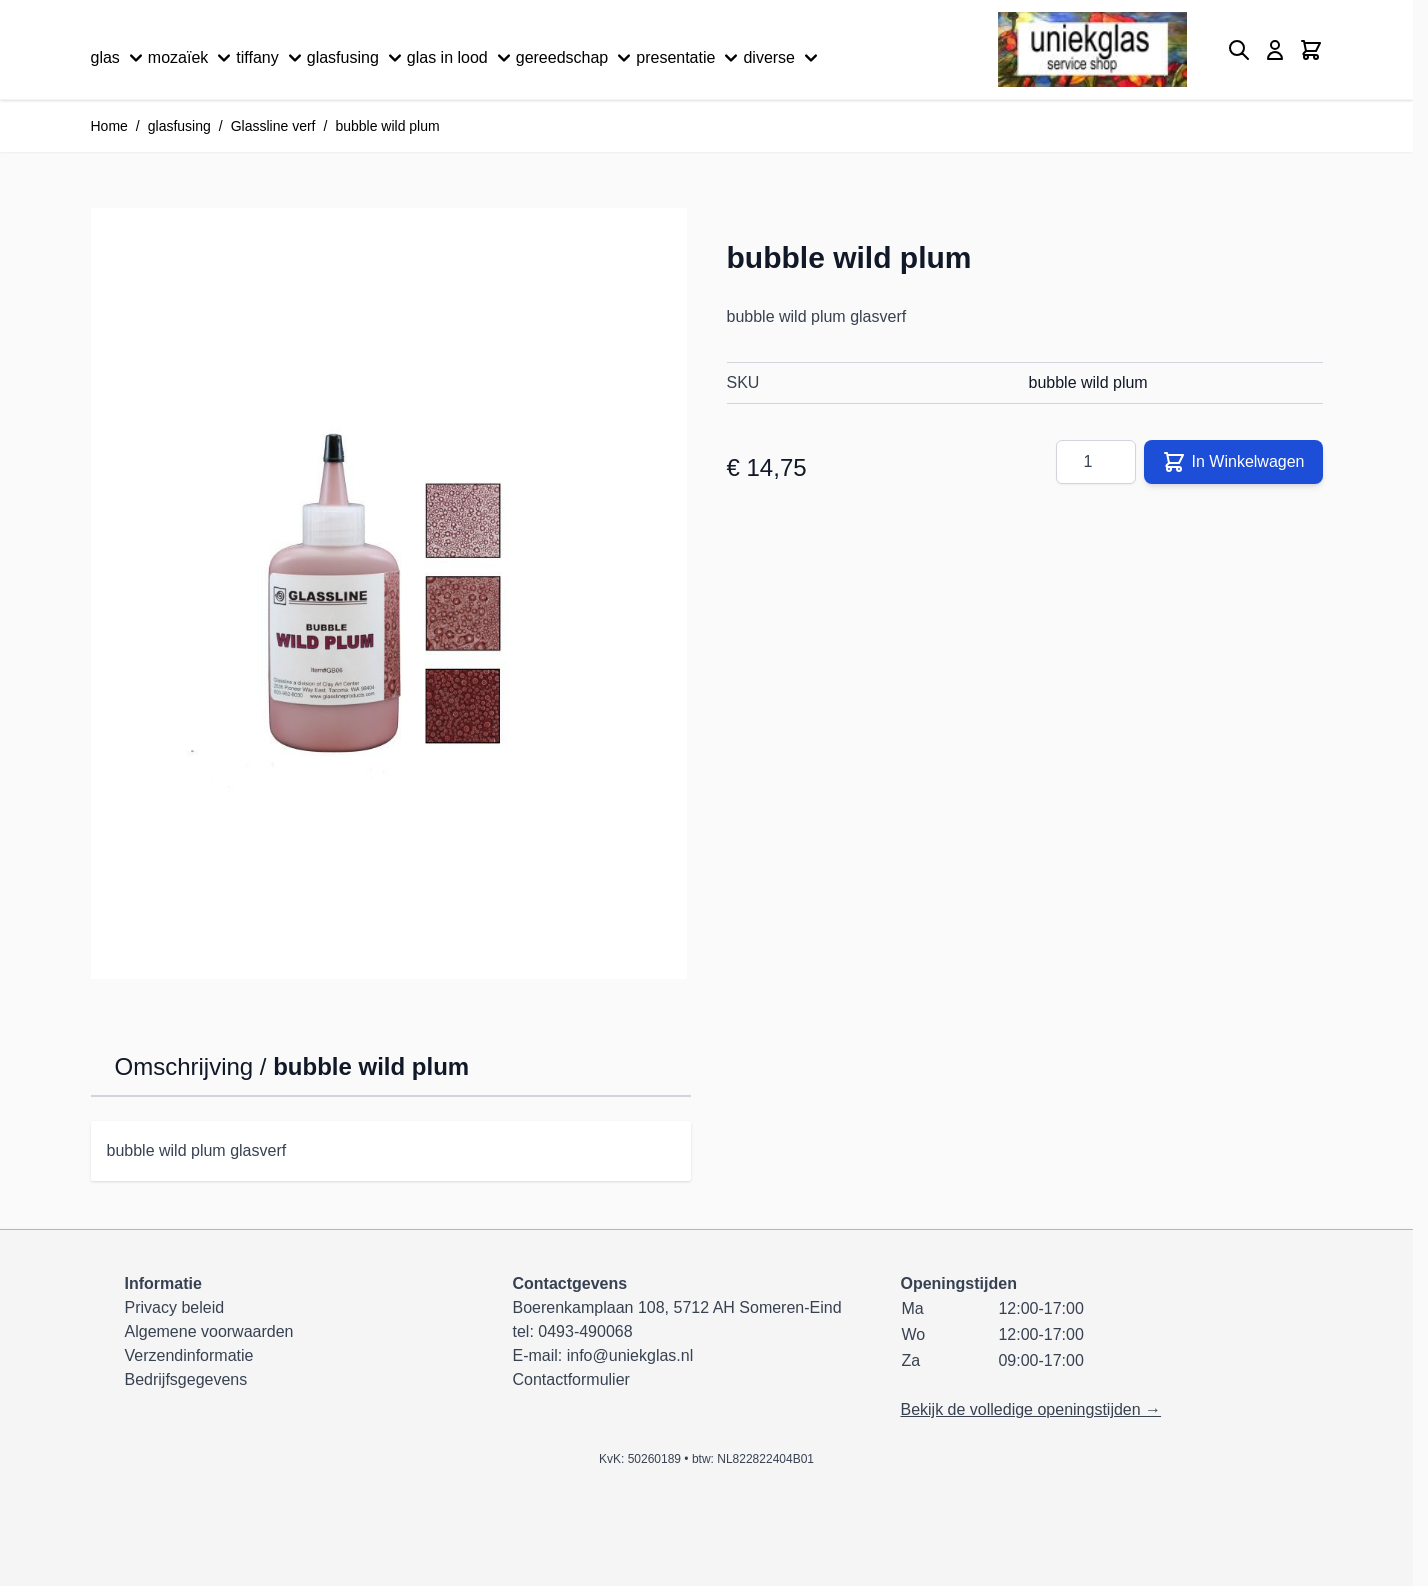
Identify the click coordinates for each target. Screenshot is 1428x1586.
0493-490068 (585, 1331)
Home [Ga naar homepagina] (109, 126)
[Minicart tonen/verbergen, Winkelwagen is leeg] (1311, 50)
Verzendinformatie (189, 1355)
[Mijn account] (1275, 50)
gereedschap (576, 58)
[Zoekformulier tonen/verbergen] (1239, 50)
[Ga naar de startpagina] (1092, 49)
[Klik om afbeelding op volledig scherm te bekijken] (389, 593)
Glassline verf (273, 126)
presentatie (689, 58)
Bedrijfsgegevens (186, 1379)
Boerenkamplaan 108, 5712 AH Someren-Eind (676, 1307)
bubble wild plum (387, 126)
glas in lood (461, 58)
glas (119, 58)
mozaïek (192, 58)
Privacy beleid (175, 1307)
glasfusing (357, 58)
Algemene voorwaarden (209, 1331)
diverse (783, 58)
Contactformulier (570, 1379)
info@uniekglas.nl (630, 1355)
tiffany (271, 58)
